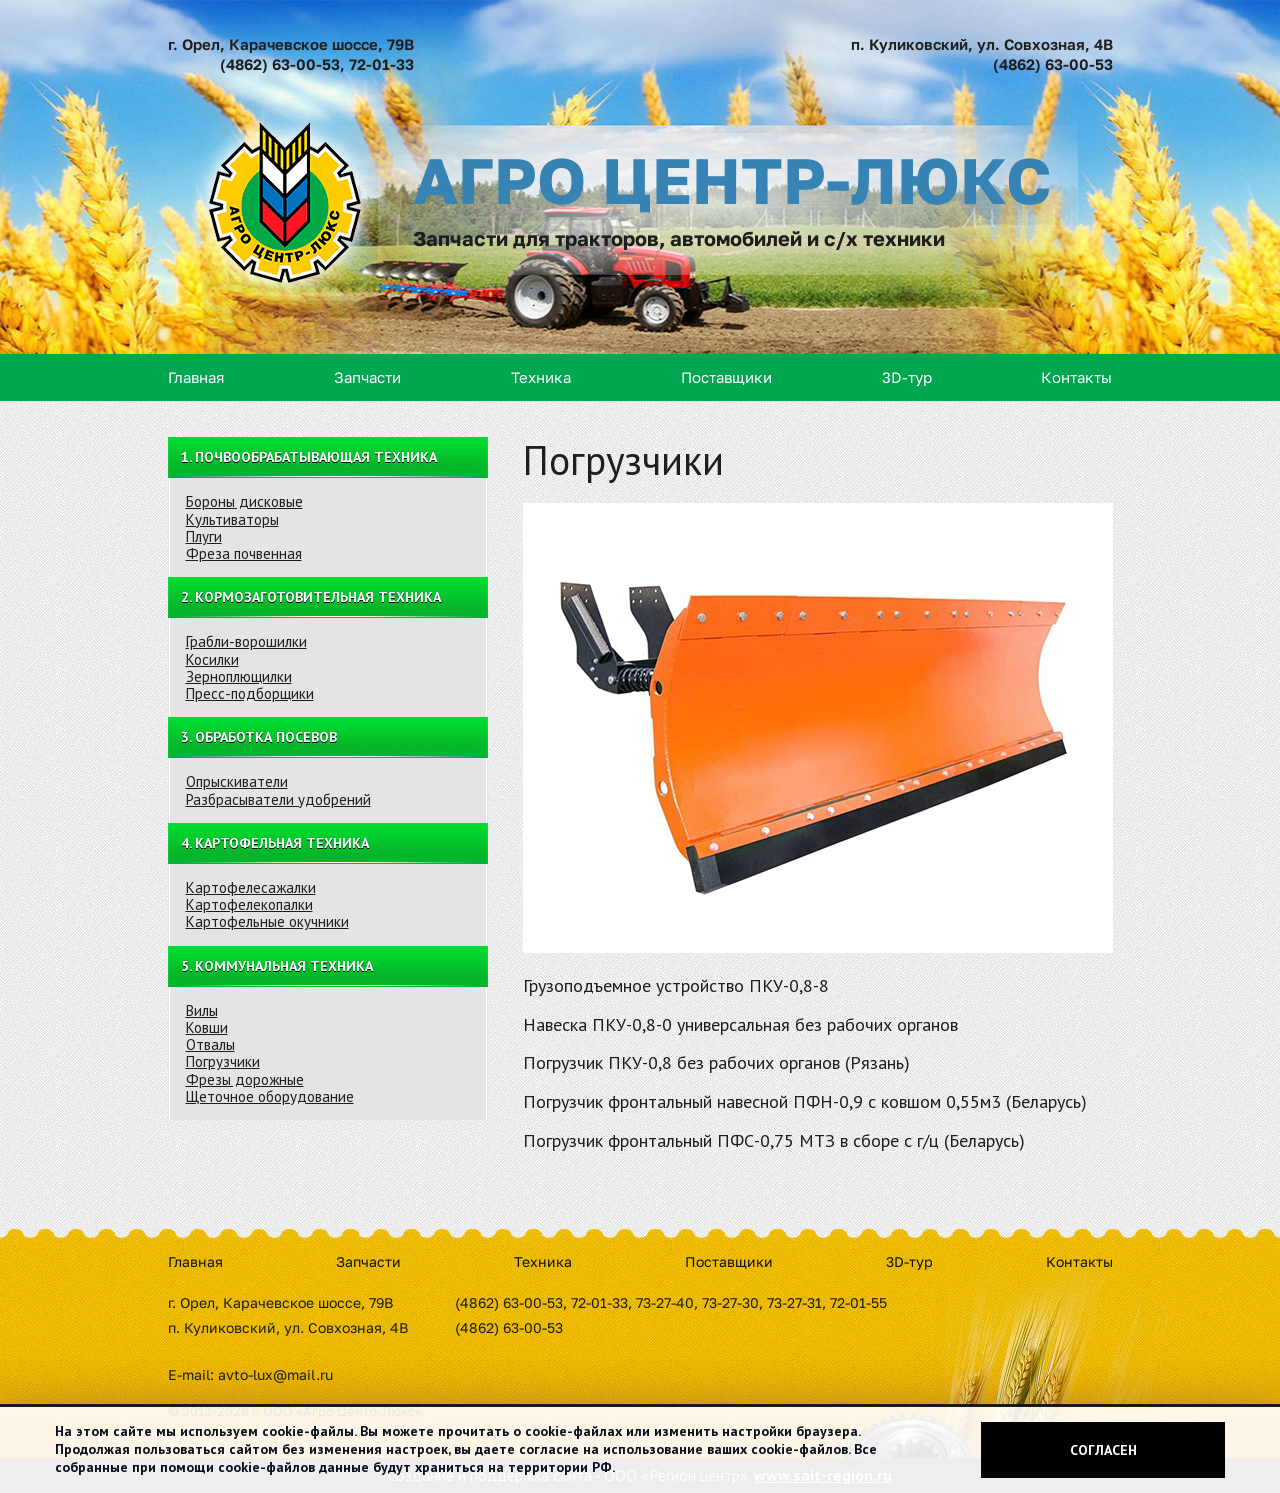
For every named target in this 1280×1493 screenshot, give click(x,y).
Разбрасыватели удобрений (278, 799)
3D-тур (907, 377)
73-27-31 (794, 1302)
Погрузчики (223, 1061)
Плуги (204, 536)
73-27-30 (730, 1302)
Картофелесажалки (251, 887)
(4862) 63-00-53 (280, 64)
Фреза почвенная (244, 553)
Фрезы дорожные (245, 1079)
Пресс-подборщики (250, 693)
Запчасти (367, 377)
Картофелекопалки (249, 904)
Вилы (202, 1010)
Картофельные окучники (267, 921)
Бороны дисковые (244, 501)
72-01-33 (381, 64)
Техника (541, 377)
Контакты (1076, 377)
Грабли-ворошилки (246, 641)
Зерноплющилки (239, 676)
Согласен (1103, 1450)
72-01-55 (858, 1302)
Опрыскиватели (237, 781)
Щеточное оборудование (270, 1096)
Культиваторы (232, 519)
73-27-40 (665, 1302)
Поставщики (726, 377)
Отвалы (210, 1044)
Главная (196, 377)
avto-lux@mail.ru (275, 1374)
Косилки (212, 659)
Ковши (207, 1027)
